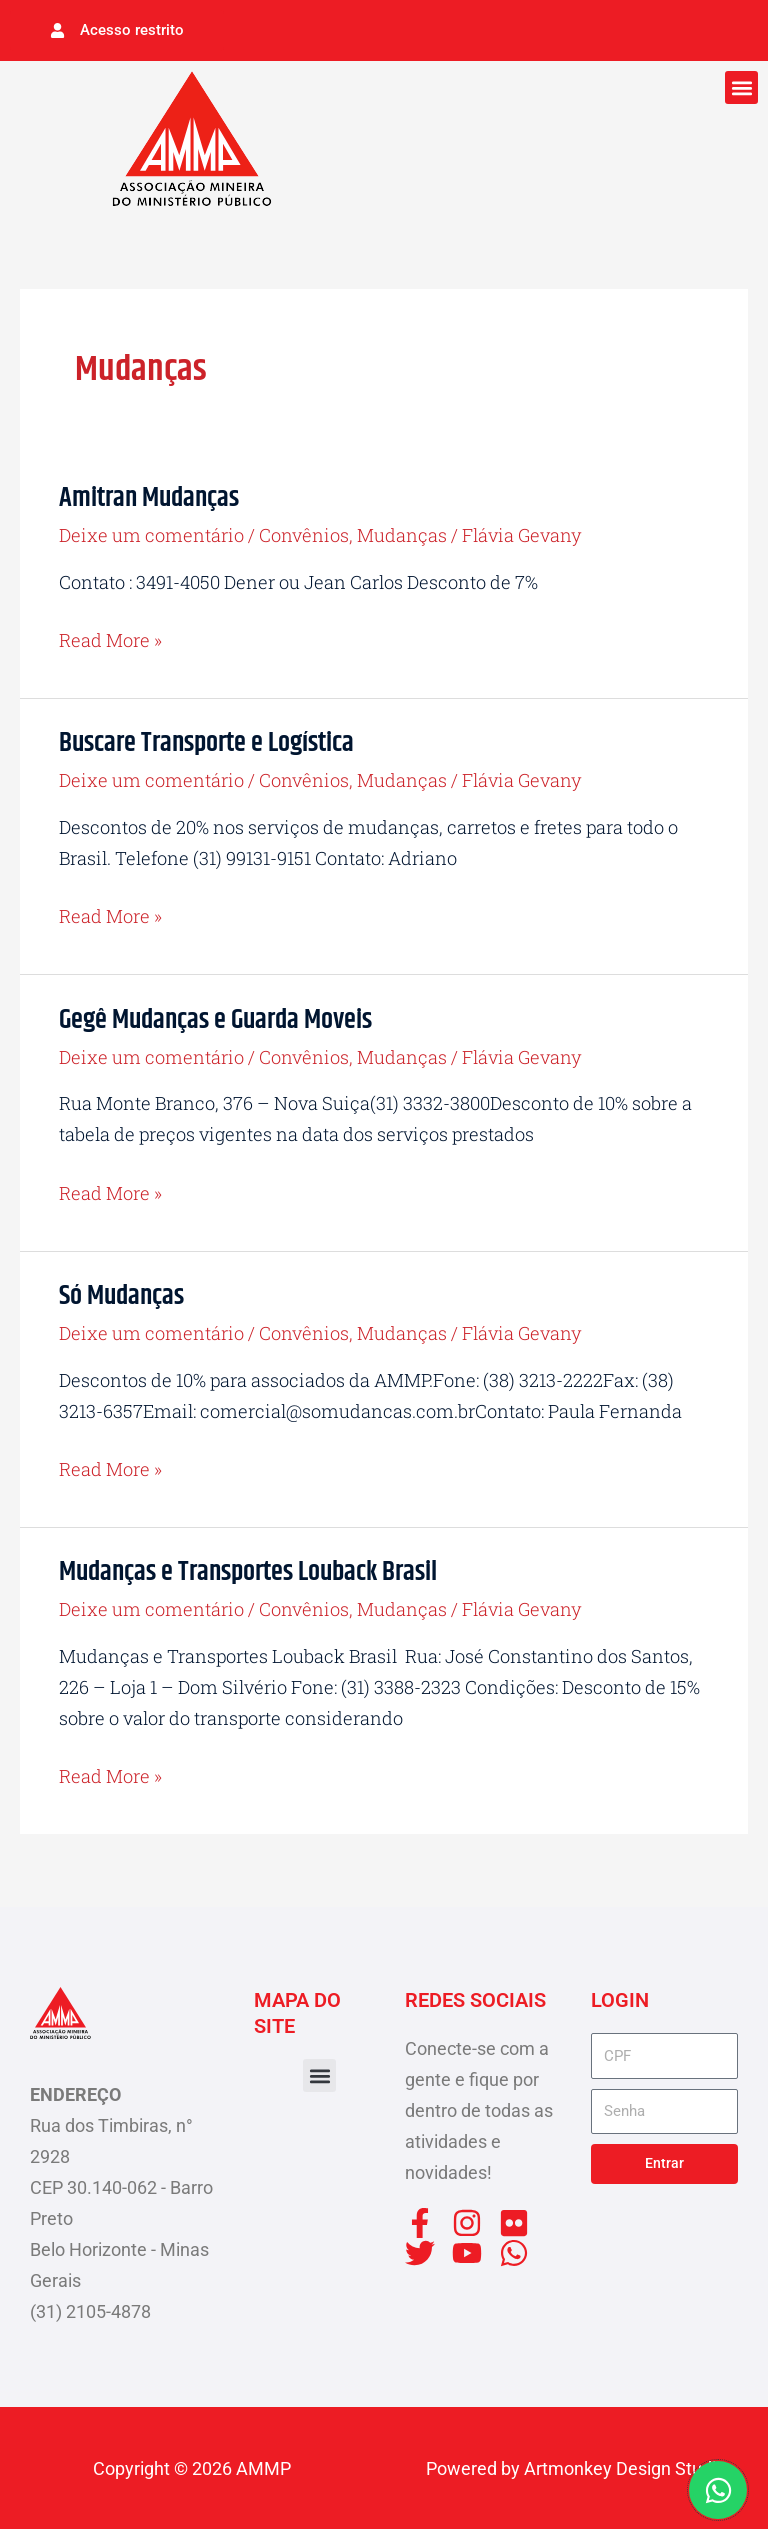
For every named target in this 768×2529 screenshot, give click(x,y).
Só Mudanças (121, 1295)
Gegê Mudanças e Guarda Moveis (215, 1018)
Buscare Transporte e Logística (206, 742)
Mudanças (402, 534)
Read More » (110, 637)
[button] (741, 86)
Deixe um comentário (151, 534)
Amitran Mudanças (149, 496)
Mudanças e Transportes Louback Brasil (248, 1571)
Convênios (304, 534)
